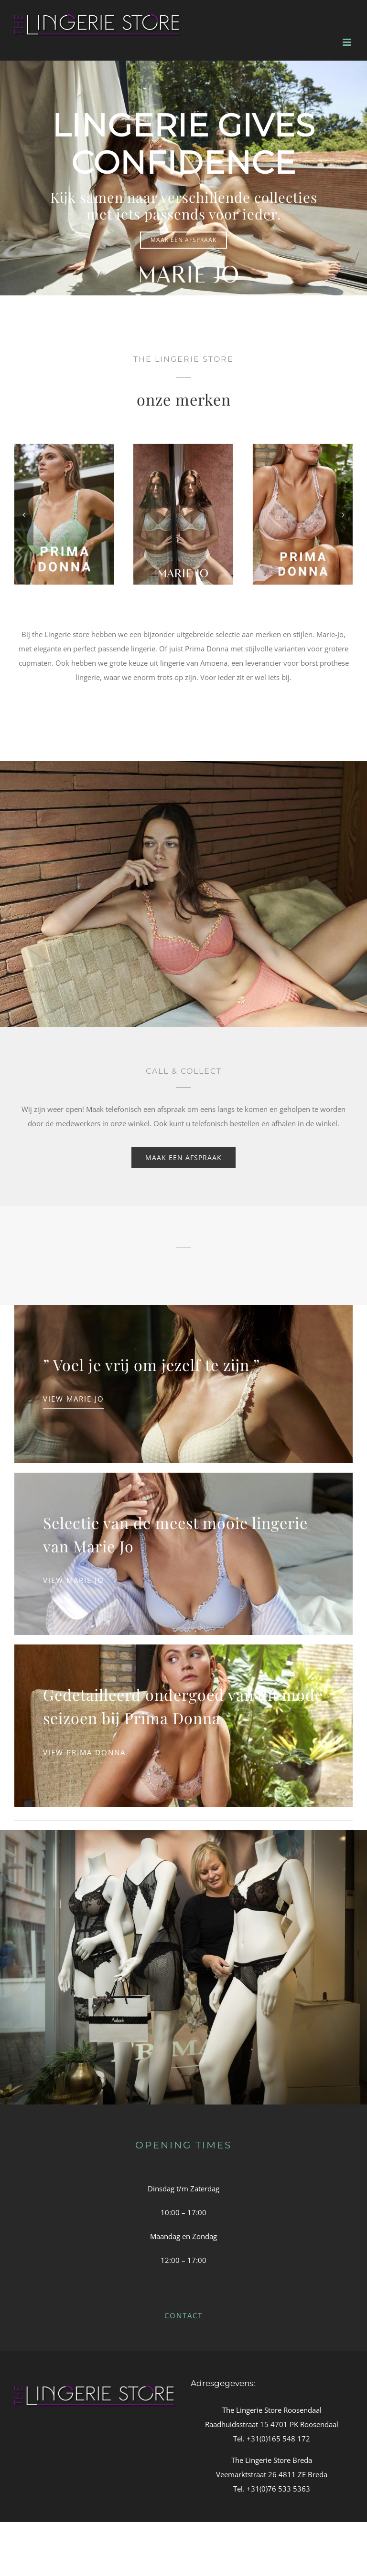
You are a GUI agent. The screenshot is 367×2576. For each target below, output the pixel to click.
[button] (23, 514)
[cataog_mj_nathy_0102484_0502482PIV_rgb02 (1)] (58, 448)
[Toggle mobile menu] (348, 42)
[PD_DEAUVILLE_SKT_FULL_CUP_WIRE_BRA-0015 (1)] (177, 448)
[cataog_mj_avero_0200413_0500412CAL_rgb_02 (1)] (296, 448)
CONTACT (183, 2315)
